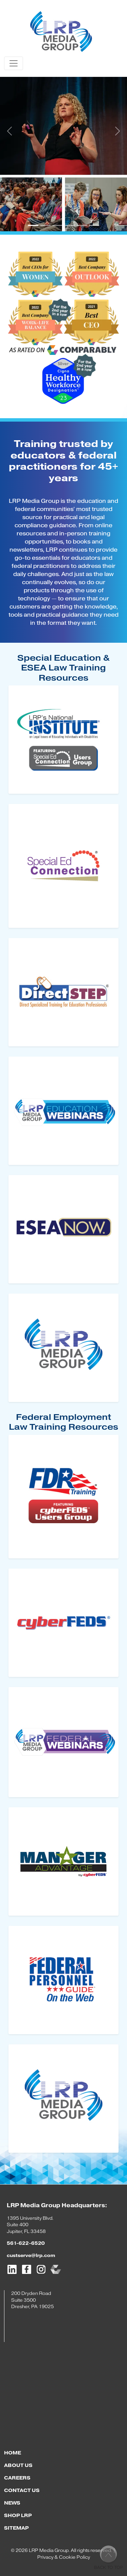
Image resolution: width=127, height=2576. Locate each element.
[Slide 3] (57, 225)
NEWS (12, 2503)
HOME (12, 2453)
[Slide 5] (82, 225)
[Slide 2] (45, 225)
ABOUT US (18, 2465)
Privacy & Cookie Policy (63, 2557)
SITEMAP (16, 2528)
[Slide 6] (94, 225)
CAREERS (17, 2478)
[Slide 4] (70, 225)
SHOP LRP (18, 2515)
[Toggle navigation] (13, 63)
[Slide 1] (33, 225)
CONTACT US (22, 2490)
